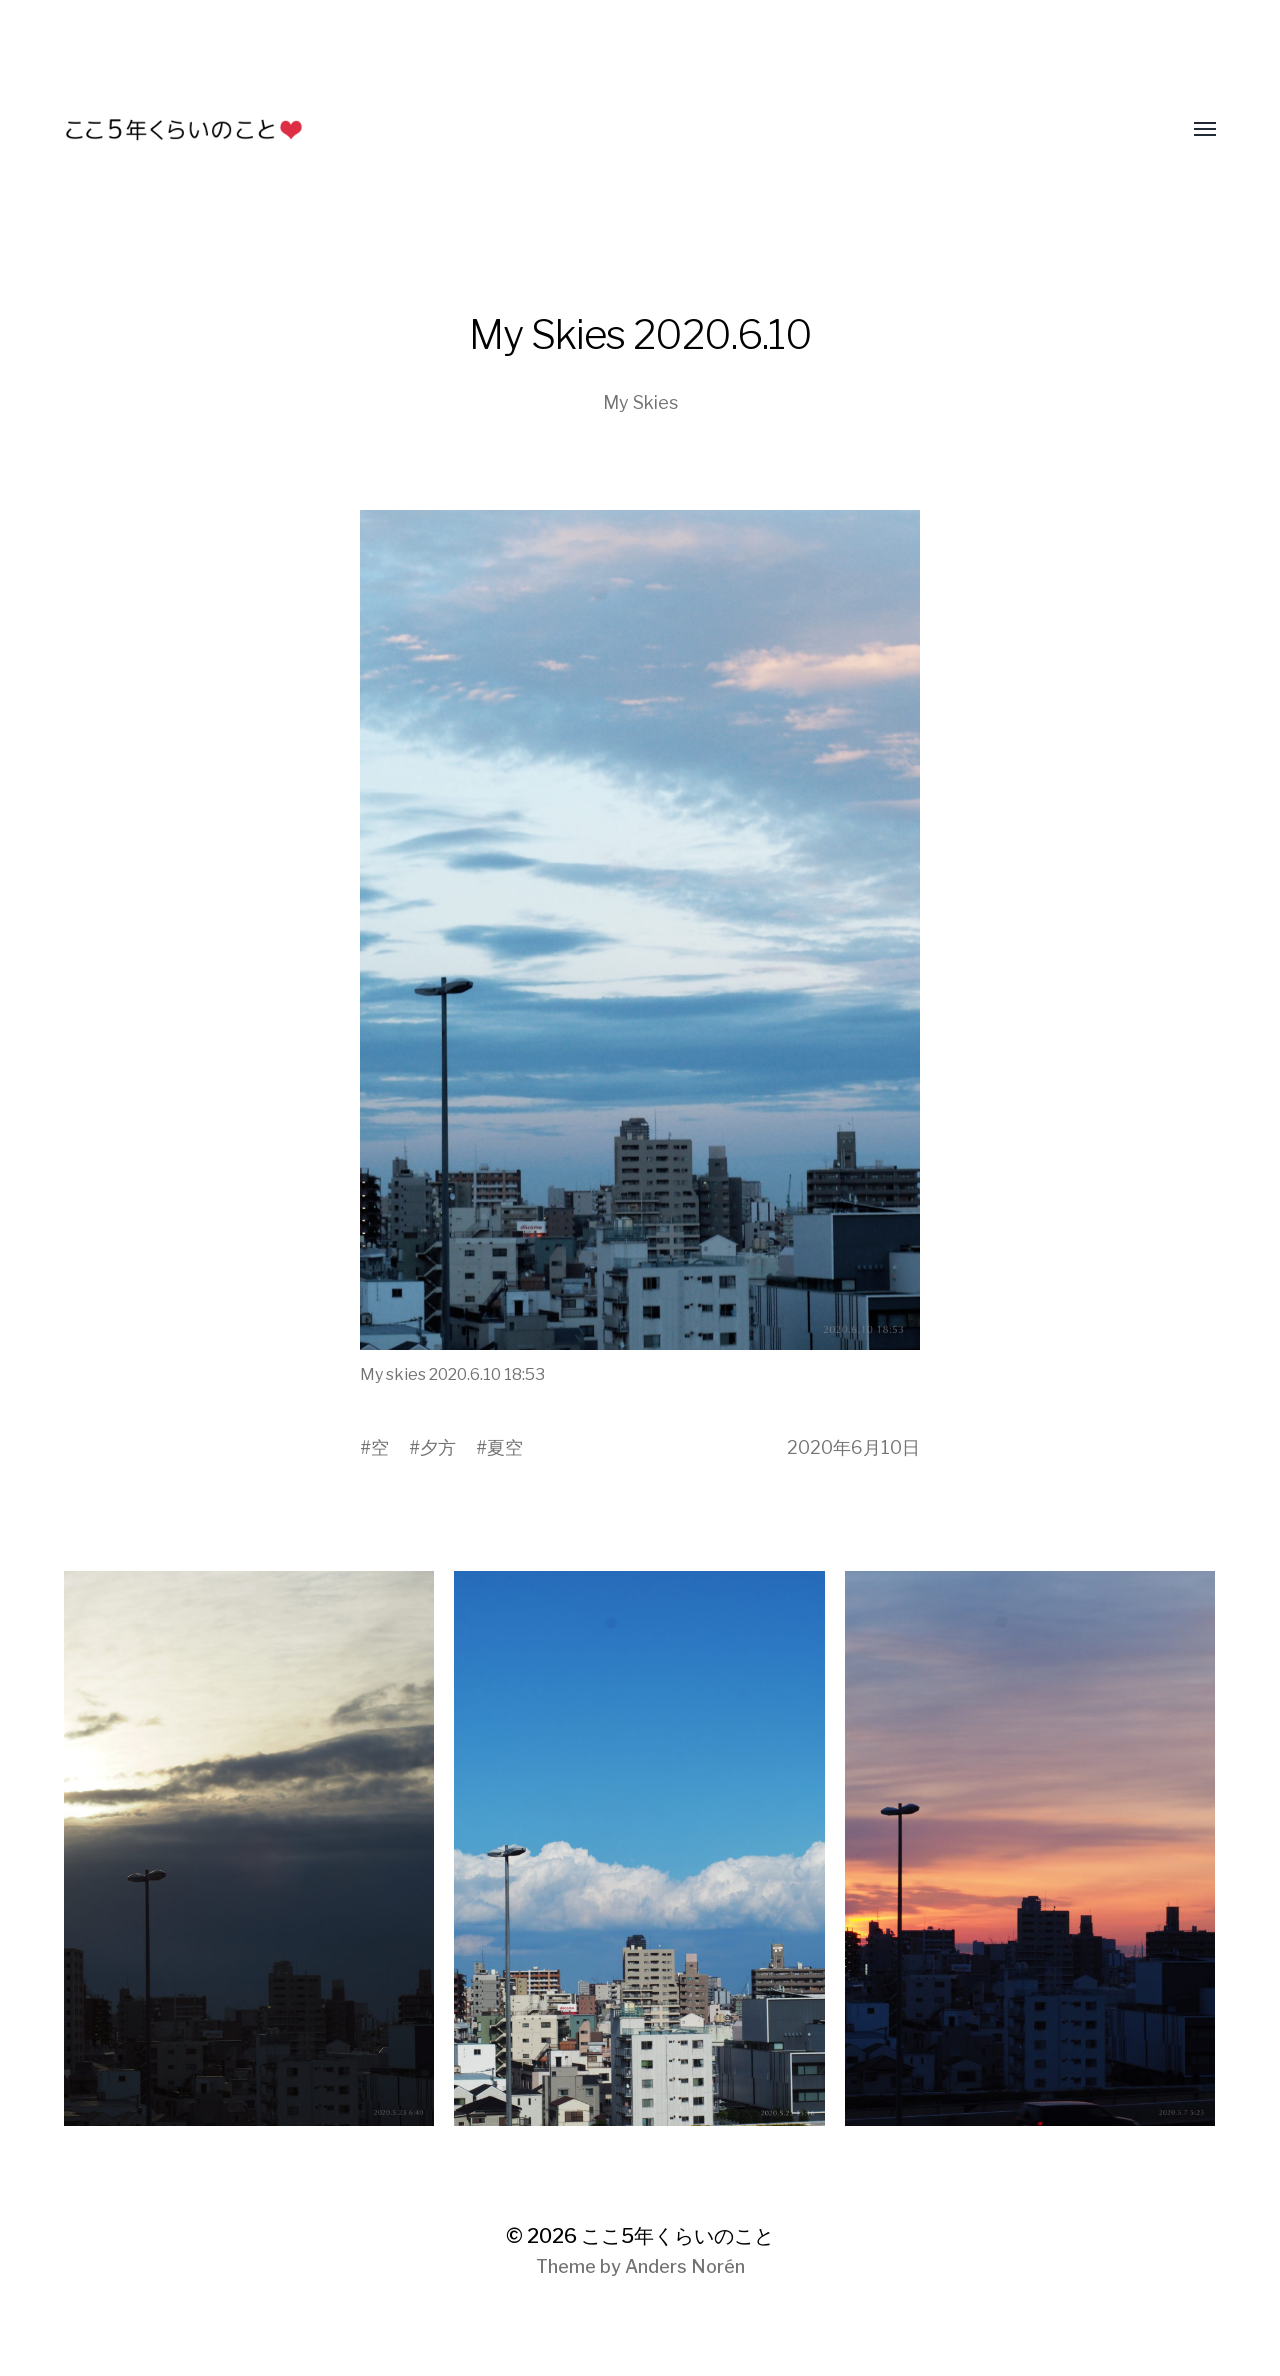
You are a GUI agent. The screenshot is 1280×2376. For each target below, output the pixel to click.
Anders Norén (685, 2266)
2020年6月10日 (853, 1447)
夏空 (505, 1447)
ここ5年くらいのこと (677, 2236)
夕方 (438, 1447)
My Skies (640, 402)
